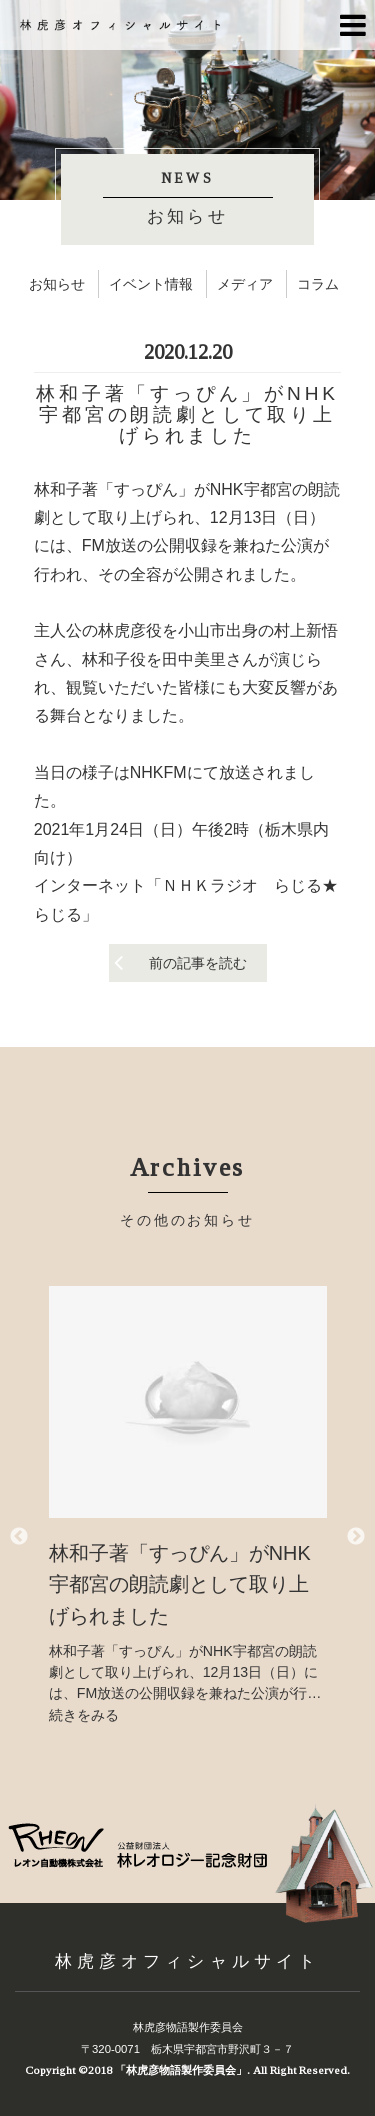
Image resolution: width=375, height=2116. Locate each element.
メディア (245, 284)
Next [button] (356, 1537)
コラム (318, 284)
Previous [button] (19, 1537)
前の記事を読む (198, 963)
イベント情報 (151, 284)
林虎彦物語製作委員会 (188, 2027)
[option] (188, 1506)
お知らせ (57, 284)
